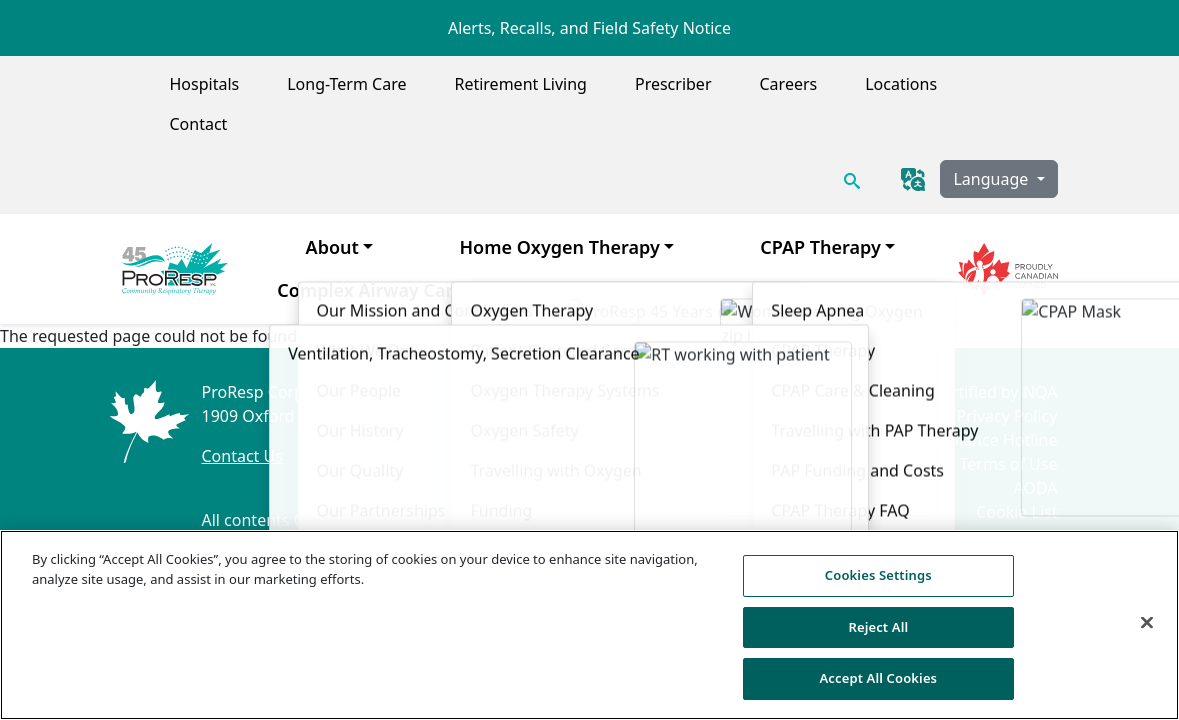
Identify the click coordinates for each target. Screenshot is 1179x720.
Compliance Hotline (983, 440)
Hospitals (205, 84)
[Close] (1147, 632)
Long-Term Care (346, 84)
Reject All (878, 636)
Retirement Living (520, 84)
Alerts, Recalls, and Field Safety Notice (589, 28)
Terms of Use (1009, 464)
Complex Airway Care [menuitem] (370, 290)
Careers (789, 84)
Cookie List (1016, 512)
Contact (199, 124)
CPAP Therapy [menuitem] (820, 247)
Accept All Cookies (878, 688)
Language (992, 179)
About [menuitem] (332, 247)
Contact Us (241, 456)
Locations (901, 84)
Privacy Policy (1006, 416)
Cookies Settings (994, 536)
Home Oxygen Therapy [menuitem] (559, 247)
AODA (1035, 488)
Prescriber (673, 84)
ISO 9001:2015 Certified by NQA (938, 392)
